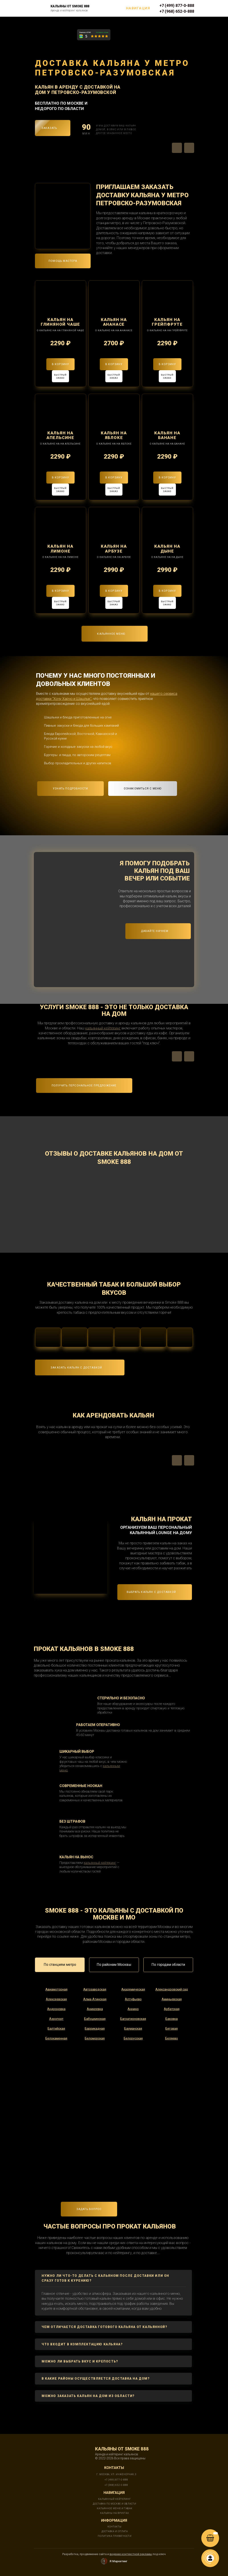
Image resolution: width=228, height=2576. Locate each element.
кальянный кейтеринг (103, 1028)
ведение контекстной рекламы (131, 2554)
